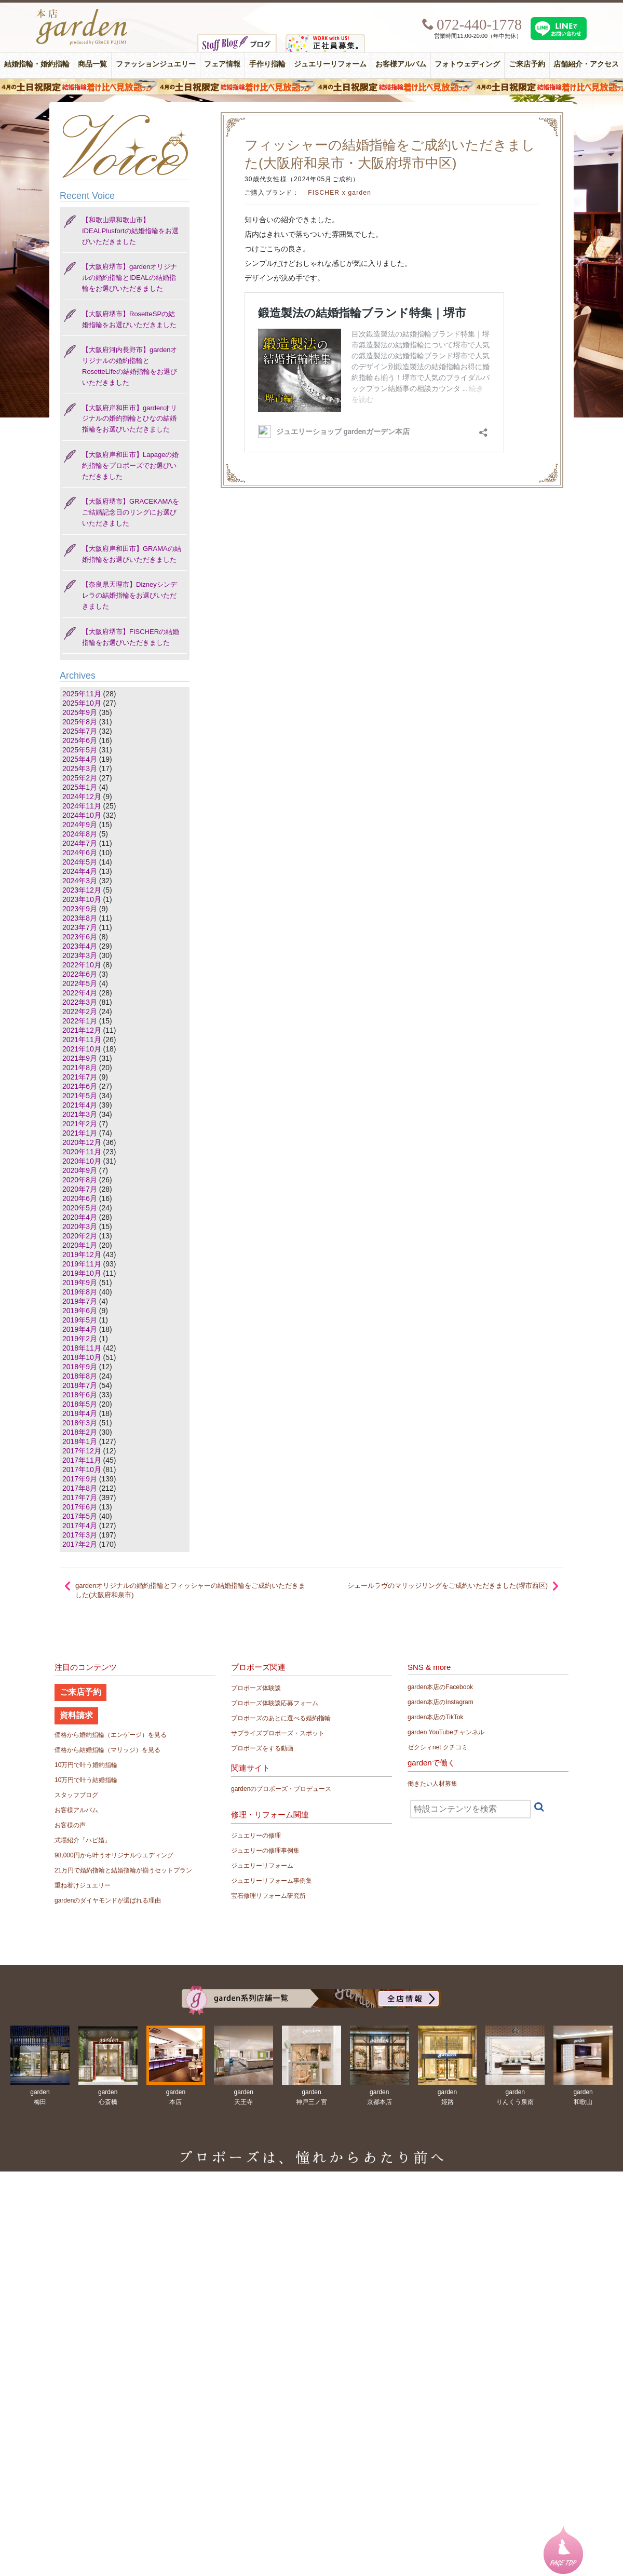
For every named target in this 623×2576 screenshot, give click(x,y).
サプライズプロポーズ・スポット (277, 1733)
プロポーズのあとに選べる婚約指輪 (281, 1718)
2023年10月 (81, 899)
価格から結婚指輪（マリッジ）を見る (107, 1750)
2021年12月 (81, 1030)
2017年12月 (81, 1451)
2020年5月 (79, 1208)
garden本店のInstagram (440, 1702)
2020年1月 (79, 1245)
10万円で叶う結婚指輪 (86, 1780)
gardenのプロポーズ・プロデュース (281, 1788)
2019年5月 (79, 1320)
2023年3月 (79, 955)
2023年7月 (79, 927)
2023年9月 (79, 909)
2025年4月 (79, 759)
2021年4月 (79, 1105)
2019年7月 (79, 1301)
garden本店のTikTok (436, 1717)
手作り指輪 (267, 64)
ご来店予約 (527, 64)
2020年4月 (79, 1217)
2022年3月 (79, 1002)
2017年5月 (79, 1516)
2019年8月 (79, 1292)
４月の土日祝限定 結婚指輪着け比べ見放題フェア (311, 87)
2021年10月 (81, 1049)
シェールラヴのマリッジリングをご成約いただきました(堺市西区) (447, 1585)
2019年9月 (79, 1282)
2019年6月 (79, 1310)
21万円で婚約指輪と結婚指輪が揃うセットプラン (123, 1870)
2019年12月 (81, 1254)
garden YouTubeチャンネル (446, 1732)
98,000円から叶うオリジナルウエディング (114, 1855)
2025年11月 (81, 694)
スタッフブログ (76, 1795)
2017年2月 (79, 1544)
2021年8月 (79, 1067)
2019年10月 (81, 1273)
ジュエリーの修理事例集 (265, 1850)
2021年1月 (79, 1133)
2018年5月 (79, 1404)
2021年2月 (79, 1124)
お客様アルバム (400, 64)
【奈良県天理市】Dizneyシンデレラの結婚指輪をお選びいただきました (129, 595)
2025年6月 (79, 740)
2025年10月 (81, 703)
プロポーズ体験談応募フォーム (274, 1703)
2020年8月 (79, 1180)
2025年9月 (79, 712)
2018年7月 (79, 1385)
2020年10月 (81, 1161)
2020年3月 (79, 1226)
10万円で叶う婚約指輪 (86, 1765)
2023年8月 (79, 918)
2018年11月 (81, 1348)
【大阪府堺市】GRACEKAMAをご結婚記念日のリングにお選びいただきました (130, 512)
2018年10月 (81, 1357)
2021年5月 (79, 1095)
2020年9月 (79, 1170)
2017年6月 (79, 1507)
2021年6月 (79, 1086)
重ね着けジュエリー (83, 1885)
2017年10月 (81, 1469)
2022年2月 (79, 1011)
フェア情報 (222, 64)
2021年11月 (81, 1039)
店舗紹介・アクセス (586, 64)
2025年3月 (79, 768)
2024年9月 (79, 824)
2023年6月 (79, 937)
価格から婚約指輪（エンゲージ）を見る (111, 1734)
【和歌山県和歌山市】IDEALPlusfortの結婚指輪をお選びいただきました (130, 231)
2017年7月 (79, 1497)
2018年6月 (79, 1395)
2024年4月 (79, 871)
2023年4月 (79, 946)
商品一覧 (92, 64)
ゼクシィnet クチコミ (438, 1747)
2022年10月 (81, 965)
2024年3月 (79, 880)
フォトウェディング (467, 64)
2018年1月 (79, 1441)
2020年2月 (79, 1236)
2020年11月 (81, 1152)
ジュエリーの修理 (256, 1835)
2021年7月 (79, 1077)
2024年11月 (81, 806)
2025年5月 (79, 750)
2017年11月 (81, 1460)
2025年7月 (79, 731)
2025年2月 (79, 778)
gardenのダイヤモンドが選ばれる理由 (108, 1900)
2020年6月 (79, 1198)
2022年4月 (79, 993)
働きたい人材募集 (432, 1783)
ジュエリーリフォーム (330, 64)
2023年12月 (81, 890)
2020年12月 (81, 1142)
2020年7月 (79, 1189)
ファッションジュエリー (156, 64)
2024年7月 (79, 843)
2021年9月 (79, 1058)
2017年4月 (79, 1525)
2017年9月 (79, 1479)
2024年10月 (81, 815)
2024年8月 (79, 834)
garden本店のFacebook (440, 1687)
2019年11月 (81, 1264)
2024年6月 (79, 852)
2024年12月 (81, 796)
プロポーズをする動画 (262, 1748)
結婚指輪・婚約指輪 (37, 64)
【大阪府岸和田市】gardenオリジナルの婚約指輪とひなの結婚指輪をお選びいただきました (129, 419)
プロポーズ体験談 (256, 1688)
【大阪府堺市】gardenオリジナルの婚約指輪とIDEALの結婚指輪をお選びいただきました (129, 277)
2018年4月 (79, 1413)
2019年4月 (79, 1329)
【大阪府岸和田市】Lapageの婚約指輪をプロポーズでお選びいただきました (130, 465)
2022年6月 (79, 974)
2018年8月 (79, 1376)
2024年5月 (79, 862)
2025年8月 (79, 722)
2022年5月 (79, 983)
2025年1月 (79, 787)
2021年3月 (79, 1114)
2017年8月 (79, 1488)
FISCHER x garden (339, 192)
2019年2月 (79, 1338)
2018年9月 (79, 1367)
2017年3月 (79, 1535)
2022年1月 (79, 1021)
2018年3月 (79, 1423)
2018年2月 (79, 1432)
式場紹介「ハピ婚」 (83, 1840)
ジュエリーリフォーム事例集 (271, 1880)
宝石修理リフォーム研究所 (268, 1895)
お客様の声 (70, 1825)
